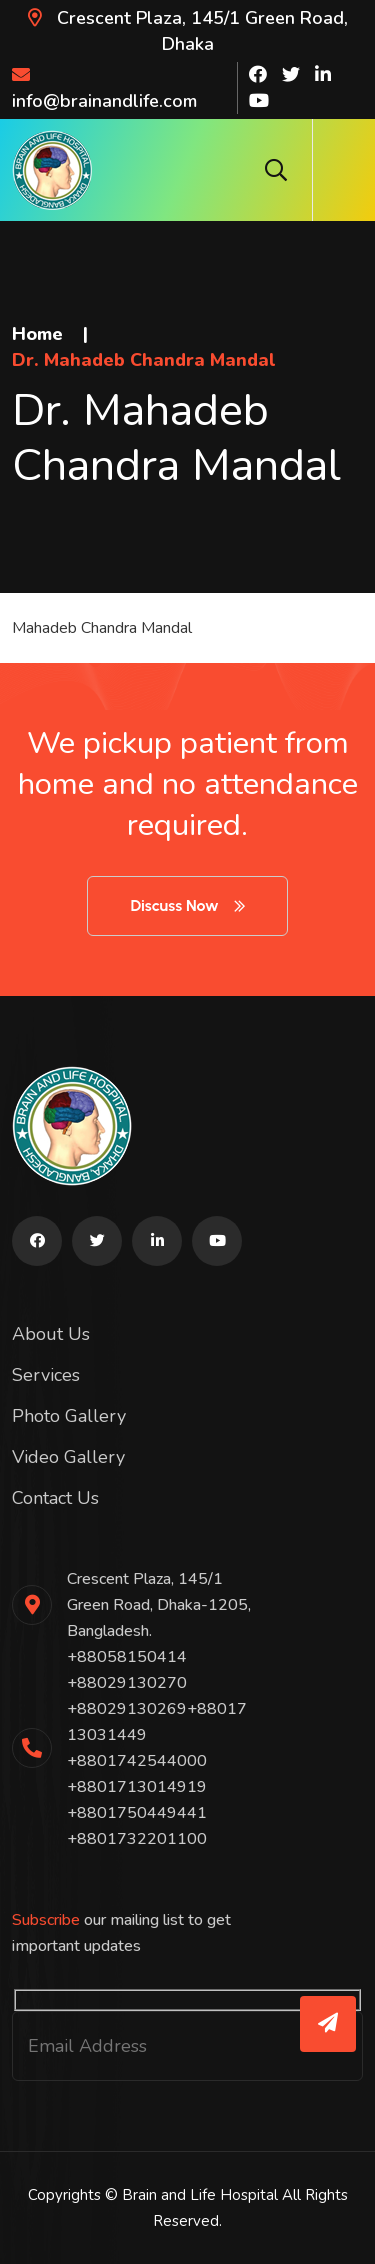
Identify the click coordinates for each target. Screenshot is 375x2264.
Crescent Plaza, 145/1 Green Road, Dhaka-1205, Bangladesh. (159, 1605)
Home (37, 334)
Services (46, 1375)
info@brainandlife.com (104, 89)
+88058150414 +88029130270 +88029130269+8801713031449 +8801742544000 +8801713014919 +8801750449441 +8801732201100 (157, 1748)
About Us (51, 1334)
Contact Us (55, 1498)
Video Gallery (68, 1457)
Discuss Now (187, 905)
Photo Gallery (69, 1416)
